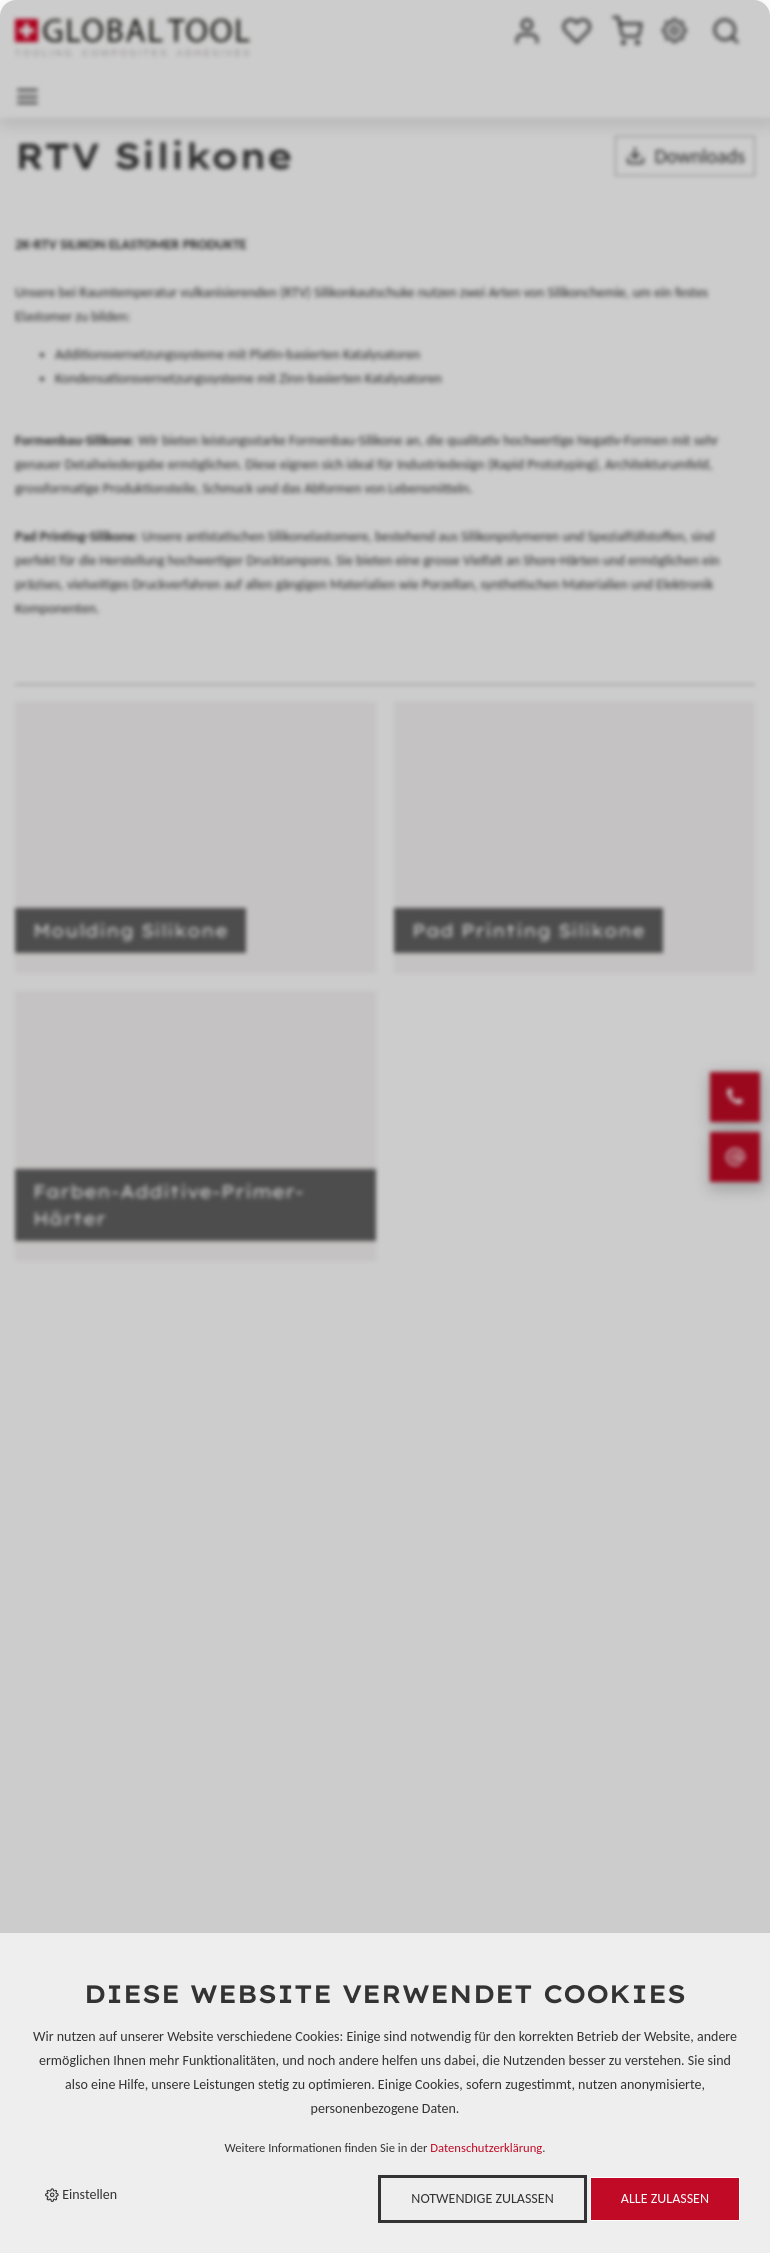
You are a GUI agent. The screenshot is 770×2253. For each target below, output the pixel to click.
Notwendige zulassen (482, 2198)
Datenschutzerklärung (486, 2147)
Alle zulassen (665, 2198)
